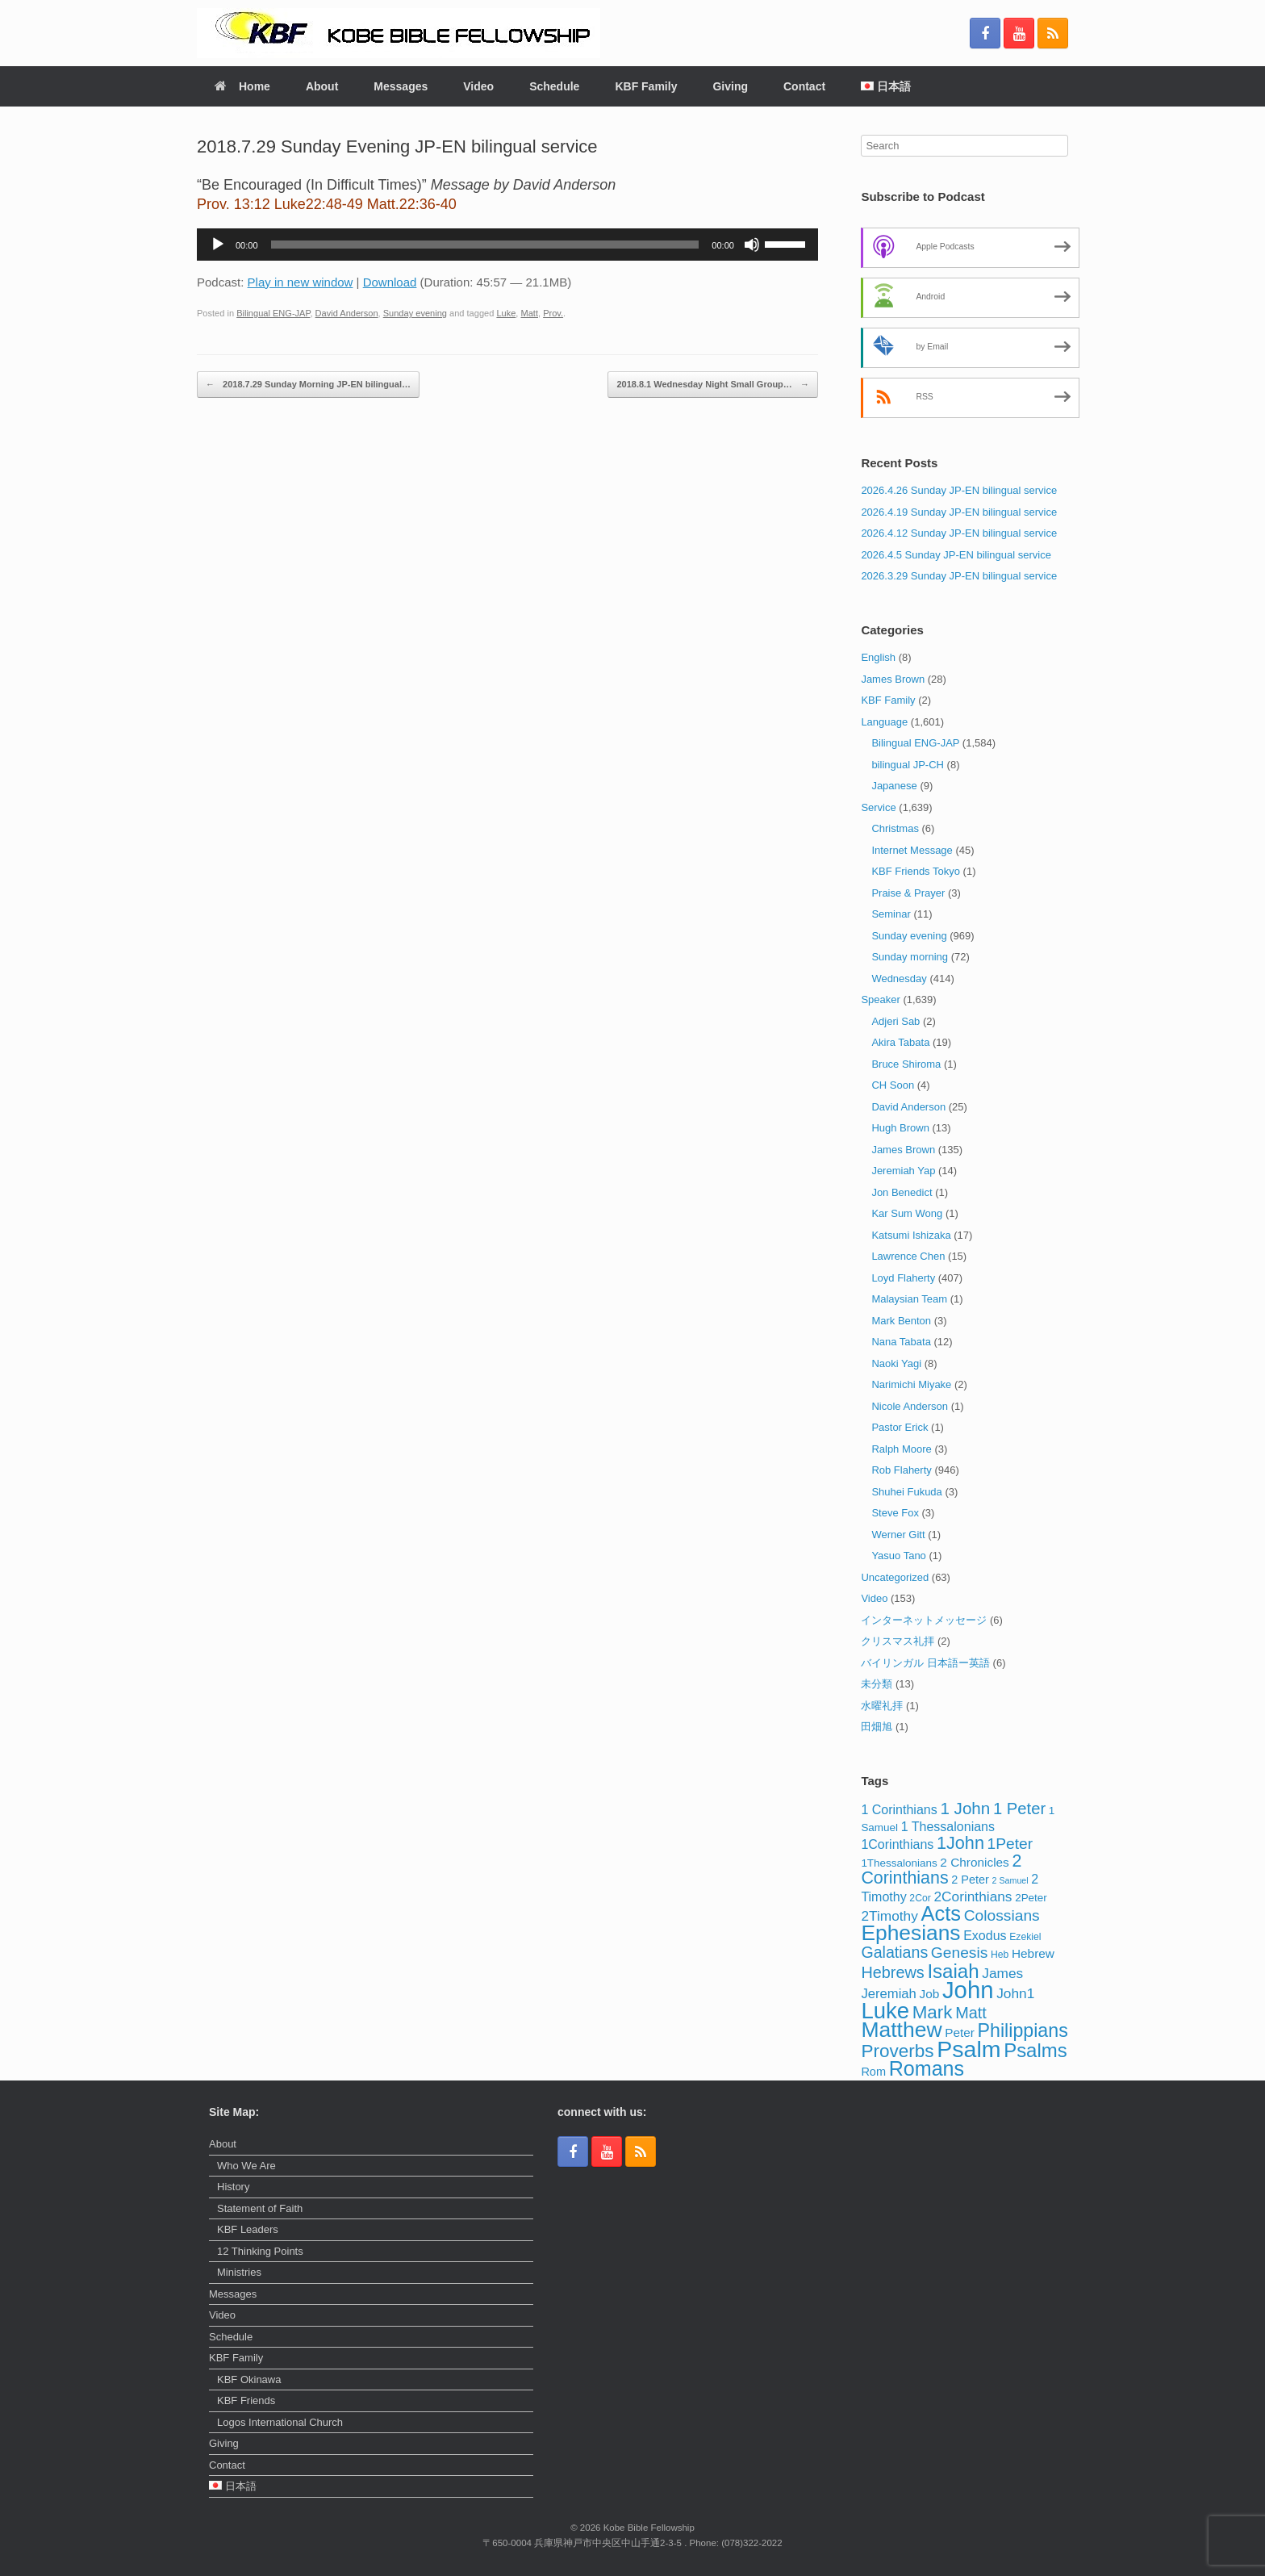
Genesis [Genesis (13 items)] (959, 1952)
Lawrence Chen (908, 1256)
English (878, 657)
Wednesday (898, 978)
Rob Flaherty (901, 1470)
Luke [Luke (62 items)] (885, 2010)
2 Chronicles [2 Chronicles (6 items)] (974, 1862)
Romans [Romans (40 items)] (927, 2068)
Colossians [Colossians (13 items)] (1002, 1915)
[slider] (485, 244)
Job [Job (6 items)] (930, 1994)
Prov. (553, 313)
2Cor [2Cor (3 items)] (919, 1898)
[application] (507, 244)
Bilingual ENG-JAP (273, 313)
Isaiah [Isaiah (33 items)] (953, 1971)
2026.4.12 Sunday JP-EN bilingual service (959, 533)
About (322, 86)
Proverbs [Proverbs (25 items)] (897, 2051)
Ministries (239, 2272)
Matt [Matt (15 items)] (971, 2013)
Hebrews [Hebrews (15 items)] (892, 1972)
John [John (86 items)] (968, 1989)
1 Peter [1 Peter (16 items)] (1019, 1808)
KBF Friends (246, 2400)
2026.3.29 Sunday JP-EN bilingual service (959, 576)
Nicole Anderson (909, 1406)
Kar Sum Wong (906, 1213)
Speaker (880, 999)
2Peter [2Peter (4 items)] (1031, 1898)
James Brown (893, 679)
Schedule (554, 86)
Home (242, 86)
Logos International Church (280, 2422)
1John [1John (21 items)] (960, 1843)
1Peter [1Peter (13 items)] (1010, 1843)
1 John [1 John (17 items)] (965, 1808)
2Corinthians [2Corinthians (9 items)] (972, 1896)
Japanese (893, 786)
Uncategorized (895, 1577)
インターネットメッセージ (924, 1620)
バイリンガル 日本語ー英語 (925, 1663)
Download (390, 282)
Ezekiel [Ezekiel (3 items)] (1025, 1936)
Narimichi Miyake (911, 1384)
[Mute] (752, 244)
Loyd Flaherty (903, 1278)
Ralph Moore (901, 1449)
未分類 (876, 1684)
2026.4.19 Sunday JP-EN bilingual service (959, 512)
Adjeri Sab (895, 1021)
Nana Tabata (901, 1342)
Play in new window (300, 282)
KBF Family (646, 86)
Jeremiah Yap (903, 1171)
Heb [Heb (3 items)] (999, 1954)
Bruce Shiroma (906, 1064)
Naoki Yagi (896, 1363)
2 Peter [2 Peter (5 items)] (970, 1879)
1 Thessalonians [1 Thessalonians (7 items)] (948, 1826)
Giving (730, 86)
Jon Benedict (901, 1192)
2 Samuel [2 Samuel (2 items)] (1010, 1880)
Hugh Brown (900, 1128)
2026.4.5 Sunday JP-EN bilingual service (956, 555)
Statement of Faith (260, 2208)
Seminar (890, 914)
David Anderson (346, 313)
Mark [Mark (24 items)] (932, 2012)
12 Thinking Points (260, 2251)
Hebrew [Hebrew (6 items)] (1033, 1953)
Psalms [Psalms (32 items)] (1035, 2050)
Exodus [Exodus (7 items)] (984, 1935)
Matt (529, 313)
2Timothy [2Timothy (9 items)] (889, 1916)
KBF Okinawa (249, 2379)
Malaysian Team (909, 1299)
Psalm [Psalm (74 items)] (968, 2049)
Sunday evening (415, 313)
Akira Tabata (900, 1042)
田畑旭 (876, 1727)
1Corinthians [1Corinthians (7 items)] (897, 1844)
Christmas (895, 828)
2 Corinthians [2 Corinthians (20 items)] (941, 1869)
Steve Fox (895, 1513)
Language (884, 722)
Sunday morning (909, 957)
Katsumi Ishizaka (910, 1235)
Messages (401, 86)
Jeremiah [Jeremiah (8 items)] (888, 1993)
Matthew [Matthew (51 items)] (901, 2030)
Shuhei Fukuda (906, 1492)
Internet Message (911, 850)
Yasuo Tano (898, 1555)
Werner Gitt (898, 1534)
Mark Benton (901, 1321)
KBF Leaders (247, 2229)
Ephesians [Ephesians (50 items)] (910, 1933)
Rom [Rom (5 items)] (873, 2071)
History (233, 2187)
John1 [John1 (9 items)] (1015, 1993)
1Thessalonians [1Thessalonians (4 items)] (899, 1863)
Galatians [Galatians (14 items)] (894, 1952)
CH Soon (892, 1085)
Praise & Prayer (908, 893)
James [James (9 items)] (1002, 1973)
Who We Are (246, 2166)
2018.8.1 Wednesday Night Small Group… (712, 385)
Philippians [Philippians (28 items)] (1023, 2030)
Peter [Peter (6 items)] (960, 2032)
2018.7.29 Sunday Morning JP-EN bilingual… (308, 385)
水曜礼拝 (882, 1706)
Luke (506, 313)
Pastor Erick (899, 1427)
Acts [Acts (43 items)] (941, 1913)
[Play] (218, 244)
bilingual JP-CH (907, 765)
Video (478, 86)
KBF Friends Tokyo (915, 871)
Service (878, 807)
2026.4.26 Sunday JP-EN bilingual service (959, 490)
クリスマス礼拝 (897, 1641)
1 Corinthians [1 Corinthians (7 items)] (899, 1809)
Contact (804, 86)
